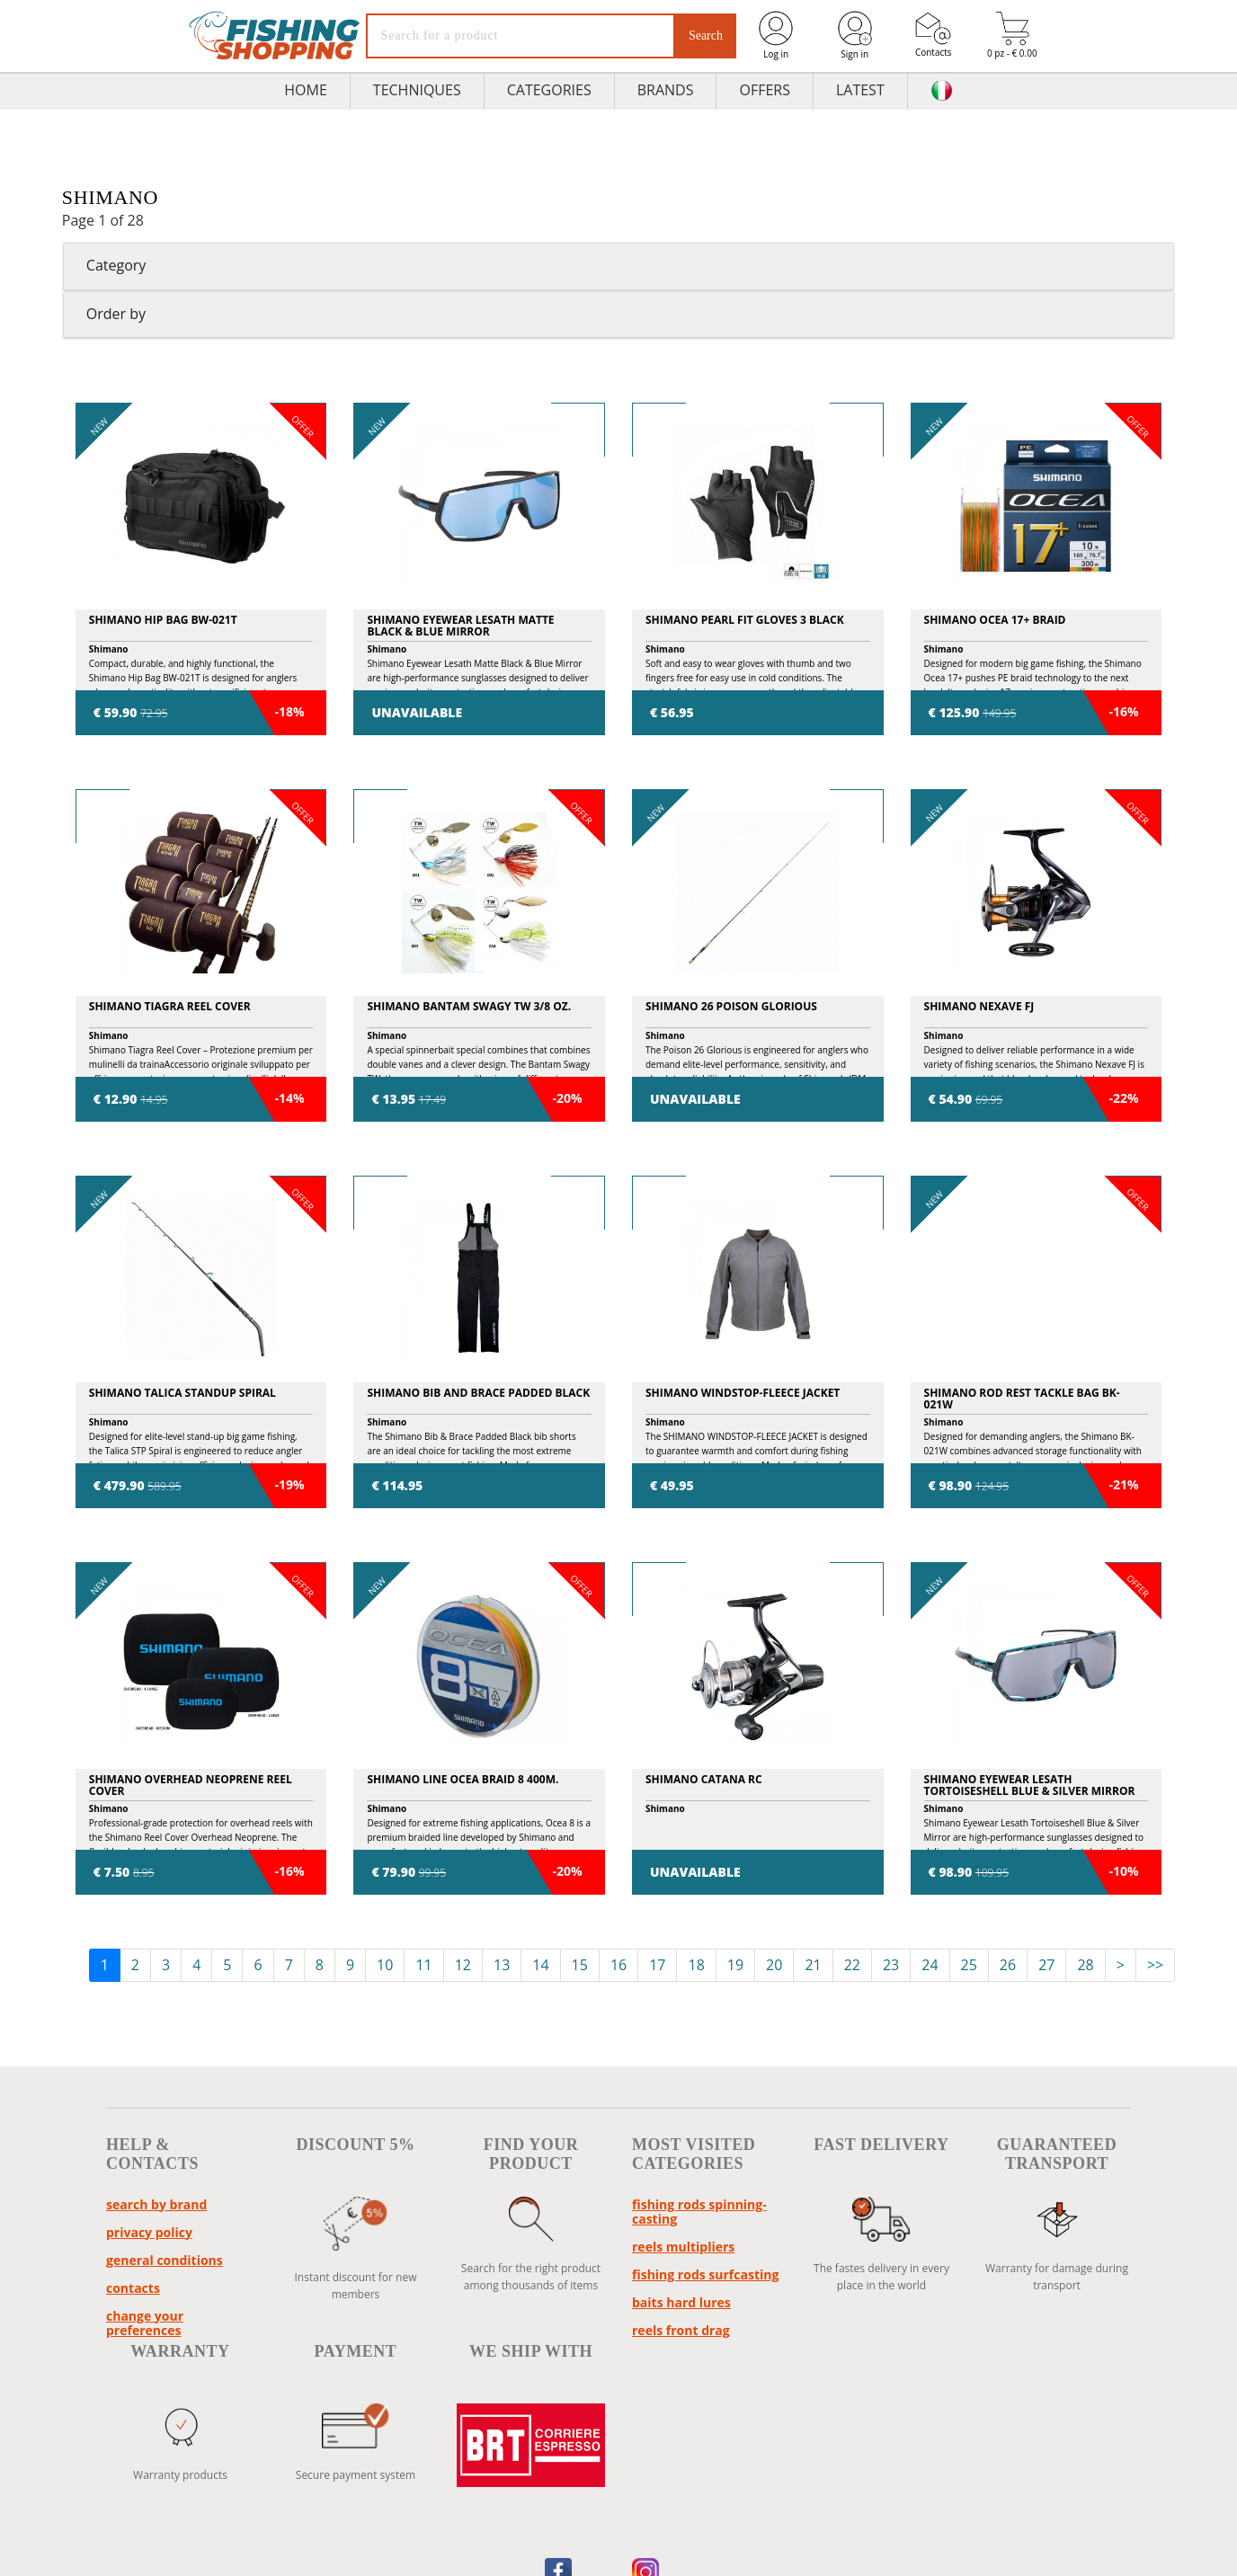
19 (735, 1965)
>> (1155, 1965)
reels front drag (681, 2330)
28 (1085, 1965)
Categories (549, 90)
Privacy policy (149, 2232)
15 (580, 1965)
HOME (305, 90)
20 (774, 1965)
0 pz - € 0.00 (1012, 35)
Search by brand (156, 2204)
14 (540, 1965)
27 (1046, 1965)
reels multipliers (683, 2246)
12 (463, 1965)
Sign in (855, 34)
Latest (860, 90)
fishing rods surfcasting (705, 2274)
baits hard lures (681, 2302)
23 (891, 1965)
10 (385, 1965)
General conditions (164, 2260)
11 (423, 1965)
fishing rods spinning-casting (699, 2211)
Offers (764, 90)
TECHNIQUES (417, 90)
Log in (776, 34)
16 (618, 1965)
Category (116, 265)
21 (813, 1965)
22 (852, 1965)
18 (696, 1965)
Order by (116, 314)
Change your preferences (144, 2323)
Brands (665, 90)
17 (657, 1965)
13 (502, 1965)
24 (929, 1965)
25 (969, 1965)
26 (1008, 1965)
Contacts (933, 35)
